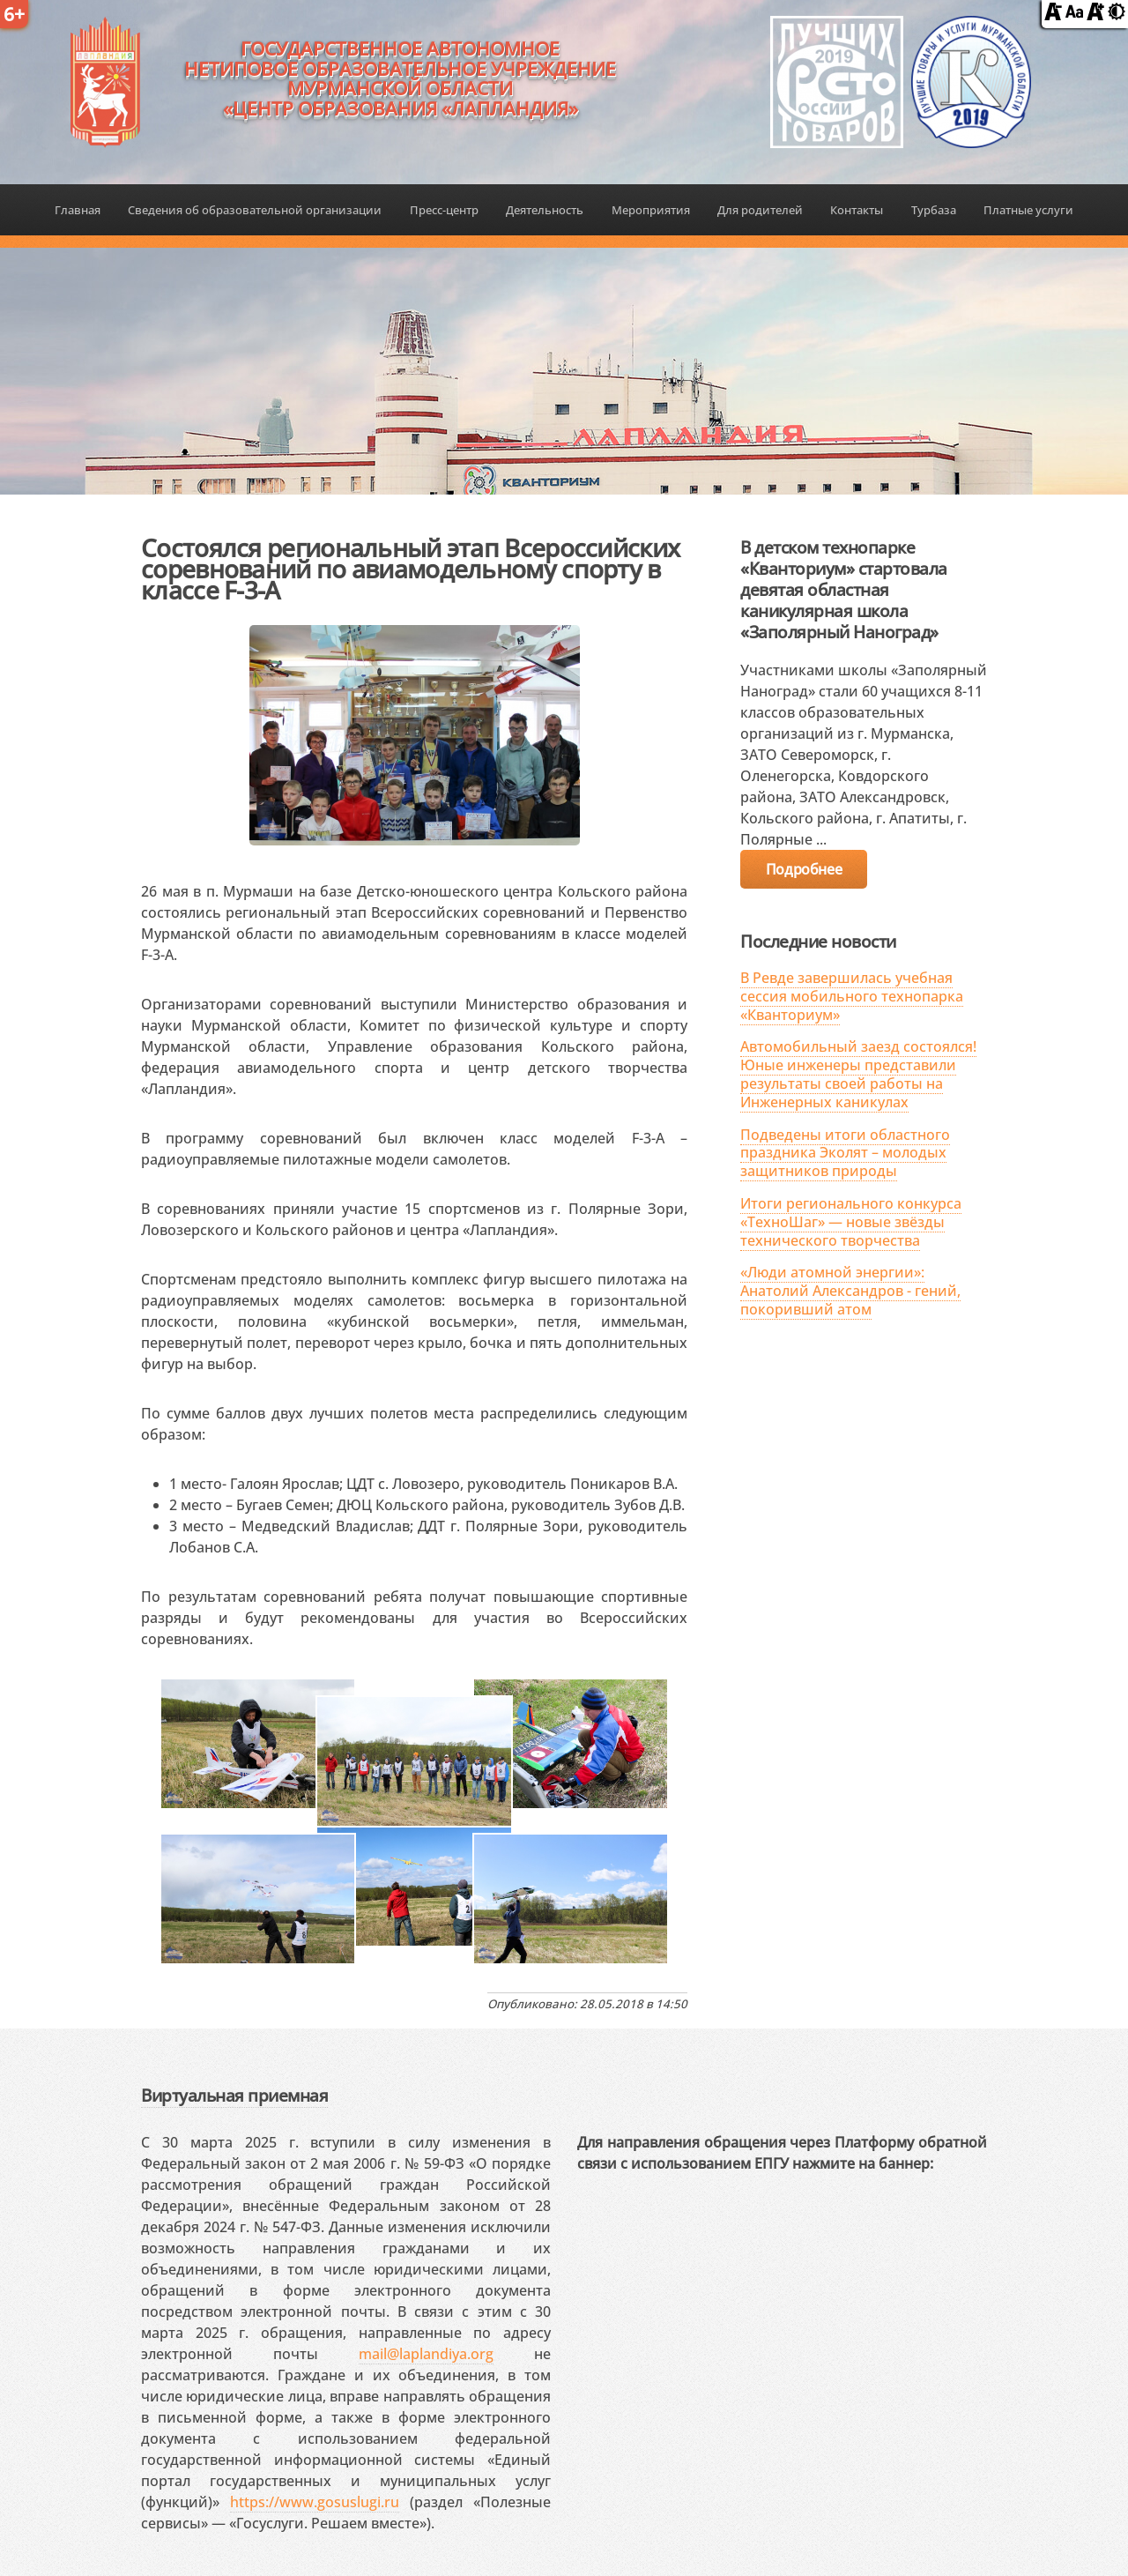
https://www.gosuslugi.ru (314, 2502)
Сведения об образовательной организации (255, 210)
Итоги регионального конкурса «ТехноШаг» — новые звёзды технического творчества (850, 1222)
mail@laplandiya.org (426, 2354)
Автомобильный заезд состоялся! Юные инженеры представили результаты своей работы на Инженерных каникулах (858, 1074)
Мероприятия (651, 210)
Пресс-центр (444, 210)
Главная (77, 210)
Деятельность (544, 210)
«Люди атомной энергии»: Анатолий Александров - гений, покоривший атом (850, 1290)
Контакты (856, 210)
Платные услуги (1028, 210)
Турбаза (933, 210)
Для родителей (760, 210)
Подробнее (804, 869)
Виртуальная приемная (234, 2095)
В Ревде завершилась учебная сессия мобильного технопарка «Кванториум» (851, 996)
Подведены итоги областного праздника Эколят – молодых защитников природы (845, 1153)
